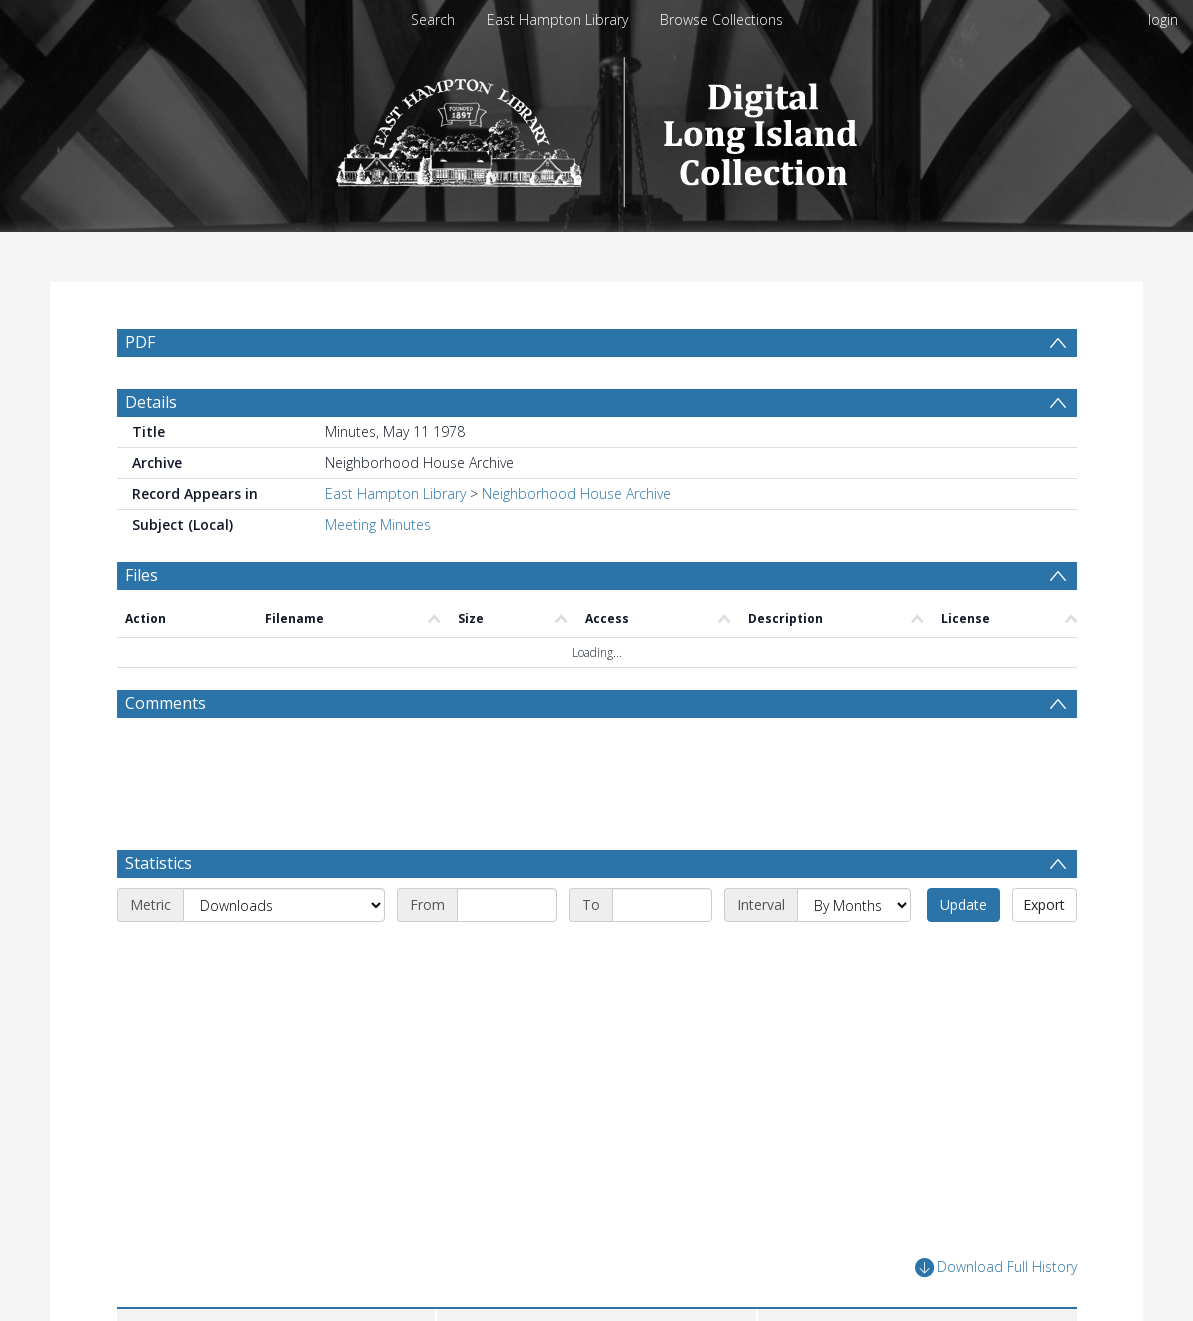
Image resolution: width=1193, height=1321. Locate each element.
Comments (165, 703)
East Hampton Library (557, 19)
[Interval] (854, 905)
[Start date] (507, 905)
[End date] (662, 905)
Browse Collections (721, 19)
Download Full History (996, 1267)
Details (151, 402)
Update (963, 904)
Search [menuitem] (433, 19)
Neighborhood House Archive (576, 493)
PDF (140, 342)
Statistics (158, 863)
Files (141, 575)
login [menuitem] (1163, 19)
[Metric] (284, 905)
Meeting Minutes (378, 524)
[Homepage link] (596, 126)
